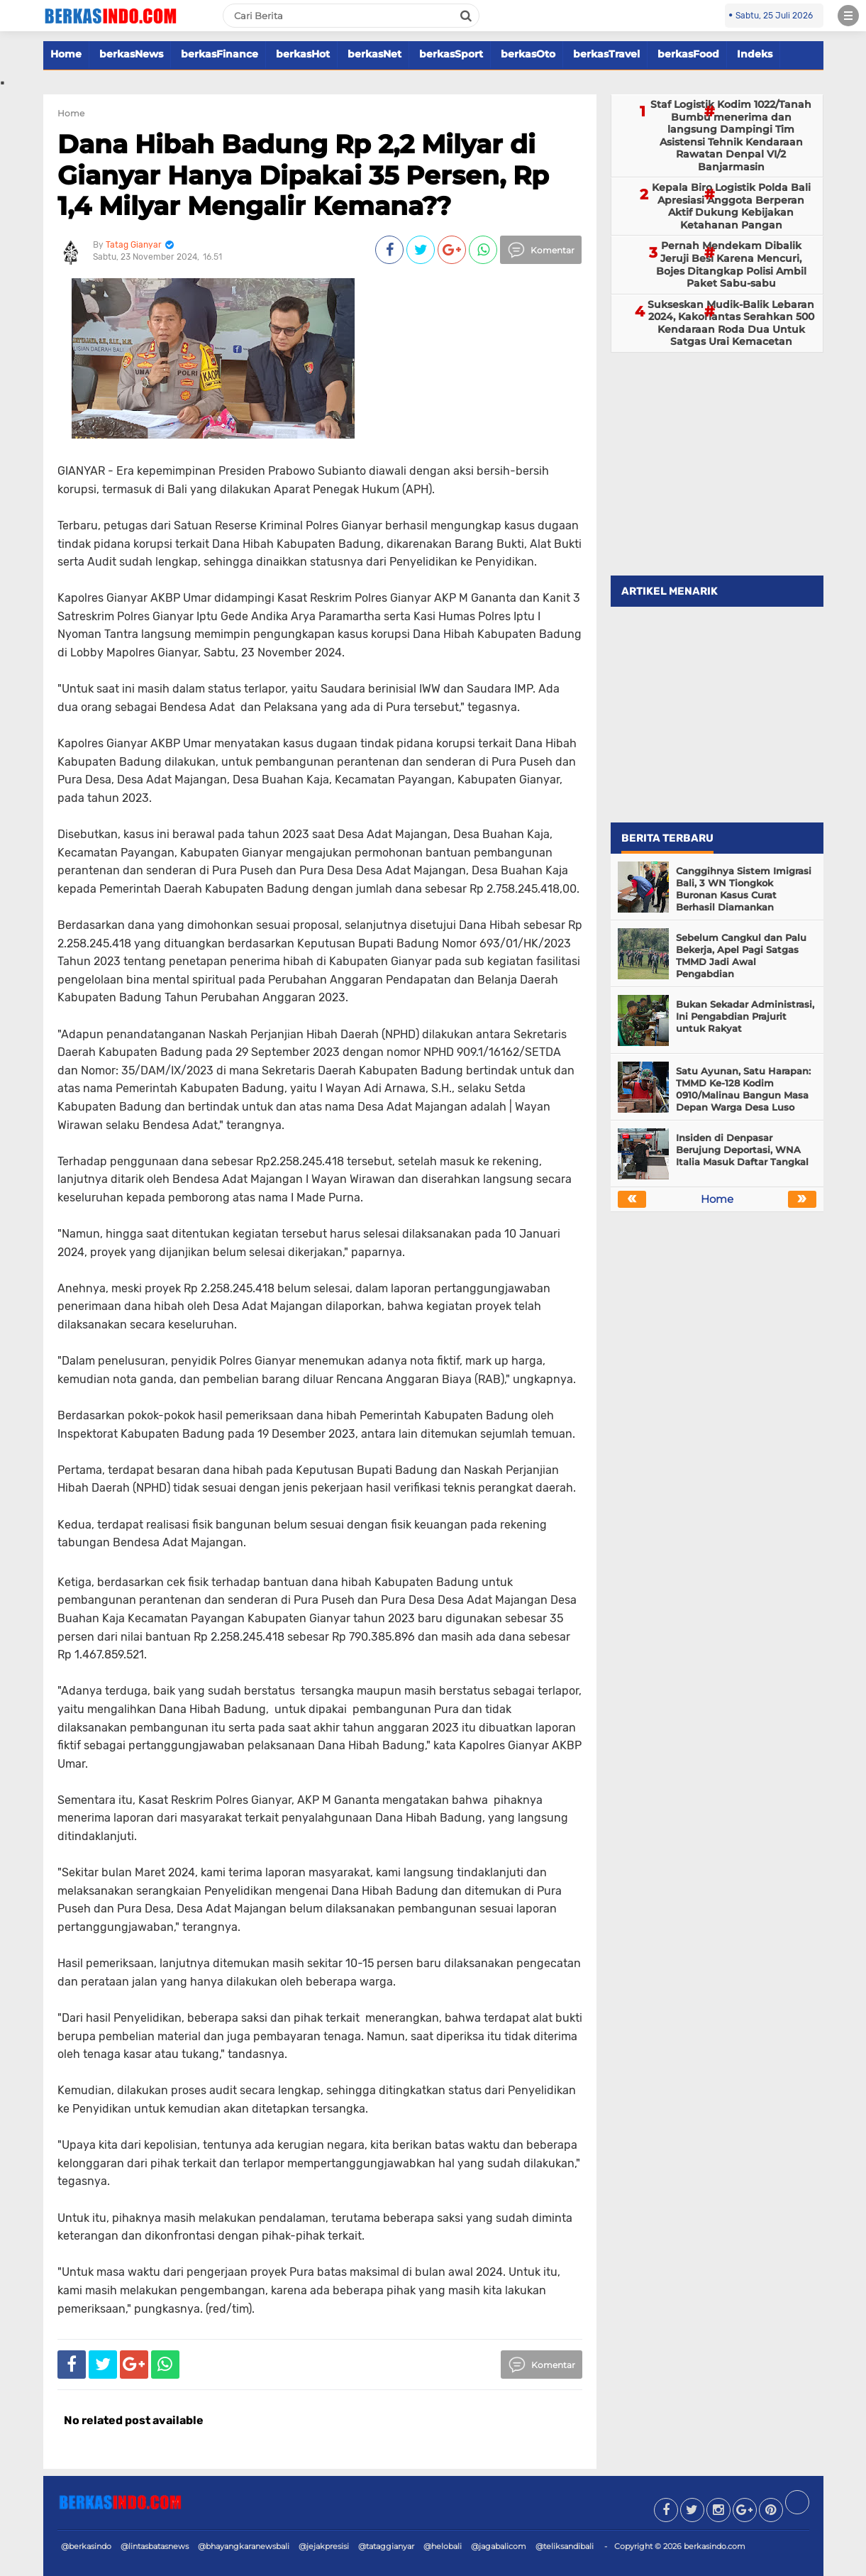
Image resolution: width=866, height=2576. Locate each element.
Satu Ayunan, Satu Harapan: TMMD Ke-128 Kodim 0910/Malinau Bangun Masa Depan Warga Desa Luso (743, 1089)
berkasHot (303, 54)
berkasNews (131, 54)
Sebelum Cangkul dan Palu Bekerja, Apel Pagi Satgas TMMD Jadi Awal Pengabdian (741, 955)
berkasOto (528, 54)
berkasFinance (219, 54)
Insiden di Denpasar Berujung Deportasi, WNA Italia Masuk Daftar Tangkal (742, 1149)
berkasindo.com (714, 2546)
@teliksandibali (564, 2546)
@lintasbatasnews (155, 2546)
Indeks (754, 54)
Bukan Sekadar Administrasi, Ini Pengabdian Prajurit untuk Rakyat (745, 1016)
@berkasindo (86, 2546)
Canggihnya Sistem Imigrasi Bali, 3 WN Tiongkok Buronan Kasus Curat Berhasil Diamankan (743, 889)
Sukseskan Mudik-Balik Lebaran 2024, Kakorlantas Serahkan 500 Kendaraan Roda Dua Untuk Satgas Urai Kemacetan (731, 323)
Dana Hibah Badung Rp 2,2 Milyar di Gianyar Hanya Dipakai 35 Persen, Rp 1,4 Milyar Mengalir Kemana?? (303, 174)
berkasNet (374, 54)
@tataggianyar (386, 2546)
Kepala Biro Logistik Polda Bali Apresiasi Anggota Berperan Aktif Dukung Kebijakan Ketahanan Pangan (731, 206)
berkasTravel (606, 54)
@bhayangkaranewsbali (243, 2546)
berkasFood (688, 54)
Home (66, 54)
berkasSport (451, 54)
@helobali (442, 2546)
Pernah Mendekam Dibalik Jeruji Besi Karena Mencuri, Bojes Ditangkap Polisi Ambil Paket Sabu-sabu (731, 264)
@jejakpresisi (324, 2546)
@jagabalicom (498, 2546)
